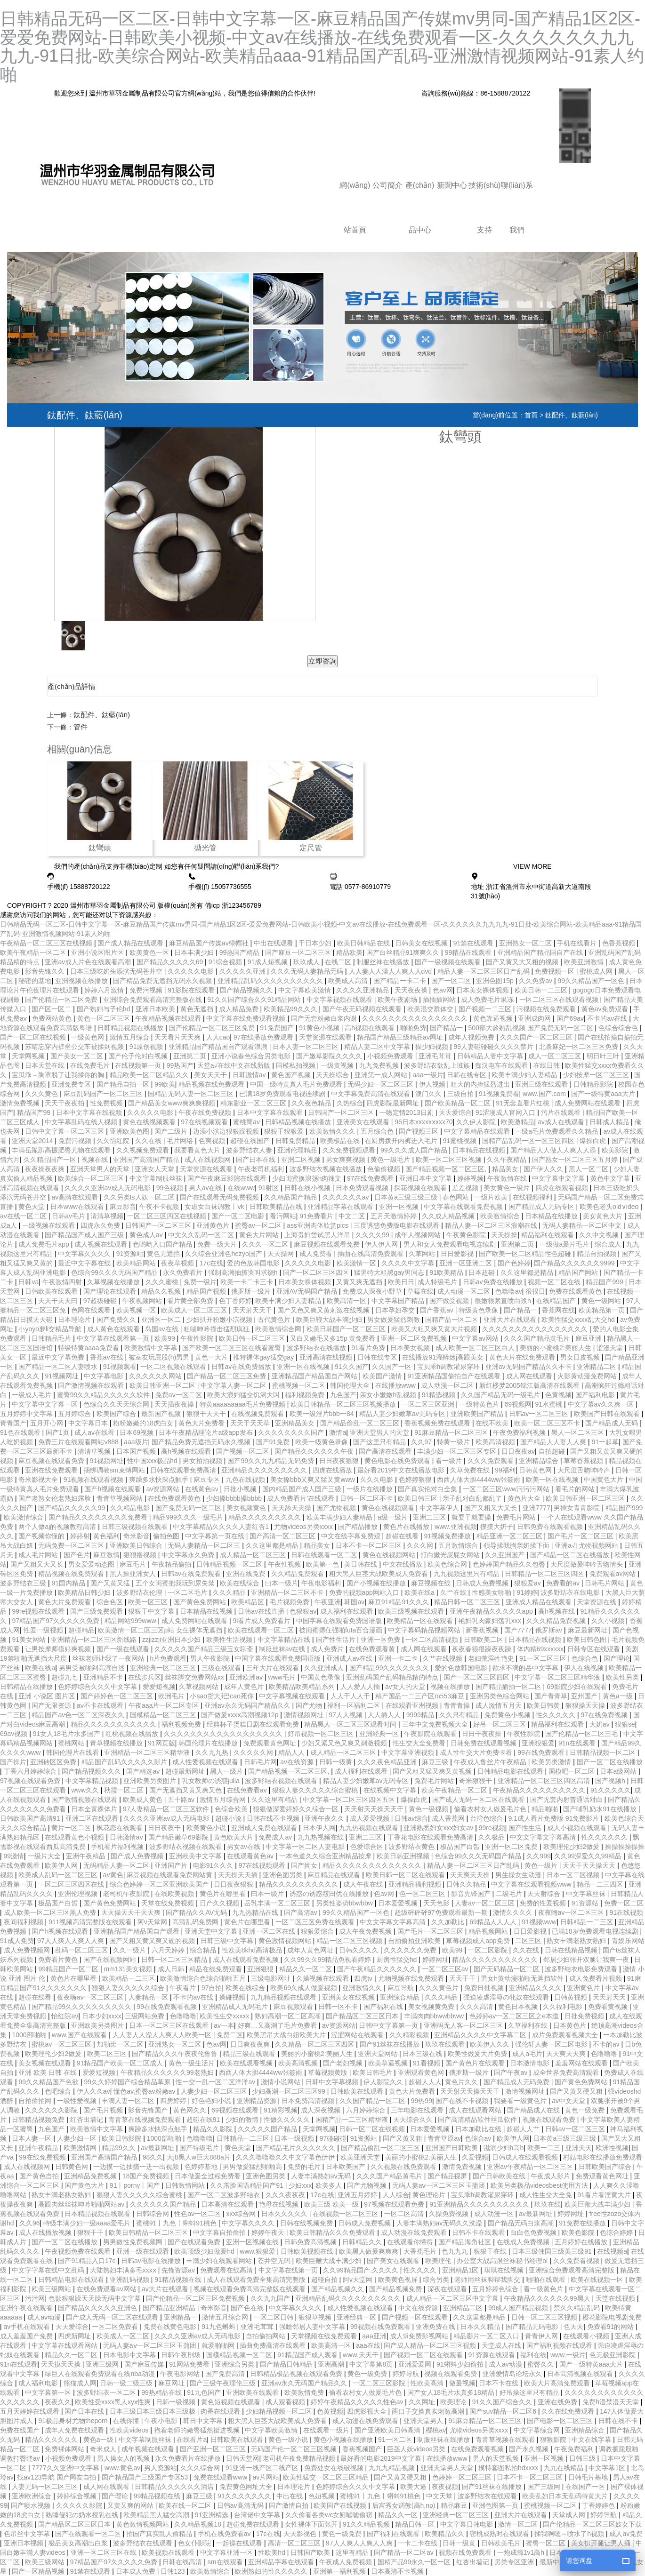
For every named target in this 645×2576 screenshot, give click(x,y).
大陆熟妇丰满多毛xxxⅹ (124, 2270)
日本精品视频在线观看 (98, 2213)
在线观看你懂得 (411, 2242)
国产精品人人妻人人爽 (554, 1442)
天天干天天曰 (59, 1300)
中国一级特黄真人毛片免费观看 (297, 1084)
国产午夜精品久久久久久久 (377, 1969)
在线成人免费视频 (524, 2242)
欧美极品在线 (341, 1140)
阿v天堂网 (153, 1922)
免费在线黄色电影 (171, 2326)
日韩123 (173, 2571)
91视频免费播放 (448, 1536)
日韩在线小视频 (308, 1188)
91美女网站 (29, 1639)
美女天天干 (211, 1075)
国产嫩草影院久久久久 (330, 1056)
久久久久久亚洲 (243, 971)
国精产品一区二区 (452, 1319)
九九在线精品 (564, 2468)
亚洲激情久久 (363, 1988)
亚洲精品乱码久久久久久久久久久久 (271, 980)
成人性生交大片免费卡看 (477, 1752)
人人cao (218, 1037)
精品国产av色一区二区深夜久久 (79, 1715)
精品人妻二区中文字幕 (378, 1046)
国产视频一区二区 (243, 1451)
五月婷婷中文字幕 (27, 1413)
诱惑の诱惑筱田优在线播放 (330, 1893)
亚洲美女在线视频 (349, 1997)
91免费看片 (317, 1216)
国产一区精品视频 (39, 2571)
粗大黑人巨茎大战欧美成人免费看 (379, 1573)
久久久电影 (377, 1479)
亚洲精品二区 (597, 1366)
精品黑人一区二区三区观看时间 (351, 1724)
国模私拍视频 (296, 1065)
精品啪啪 (546, 1809)
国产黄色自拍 (40, 2176)
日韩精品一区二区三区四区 (545, 1573)
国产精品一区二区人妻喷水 (58, 1366)
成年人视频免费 (472, 1037)
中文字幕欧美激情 (305, 990)
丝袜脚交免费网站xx (195, 1677)
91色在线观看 (21, 1432)
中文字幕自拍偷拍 (220, 2232)
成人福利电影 (39, 2383)
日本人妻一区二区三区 (306, 1046)
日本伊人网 (319, 1828)
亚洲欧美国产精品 (478, 1413)
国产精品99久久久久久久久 (390, 1668)
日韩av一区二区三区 (540, 1413)
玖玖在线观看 (446, 2044)
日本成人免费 (136, 2571)
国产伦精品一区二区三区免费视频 (196, 2298)
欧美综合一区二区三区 (92, 1178)
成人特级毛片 (438, 1282)
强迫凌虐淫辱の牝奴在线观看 (507, 1997)
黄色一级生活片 (193, 2063)
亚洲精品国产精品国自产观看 (137, 1931)
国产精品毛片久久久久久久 (296, 2148)
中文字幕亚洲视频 (408, 1752)
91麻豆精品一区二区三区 (451, 1432)
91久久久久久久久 (245, 2496)
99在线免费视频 (43, 2157)
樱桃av (436, 2430)
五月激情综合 (459, 1545)
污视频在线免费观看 (547, 1009)
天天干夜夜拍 (65, 1103)
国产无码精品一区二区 (507, 1969)
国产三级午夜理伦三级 (224, 2383)
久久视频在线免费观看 (404, 2166)
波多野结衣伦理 (140, 1592)
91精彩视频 (281, 2110)
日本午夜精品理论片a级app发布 (206, 1432)
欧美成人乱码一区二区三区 (58, 1875)
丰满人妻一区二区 (129, 2100)
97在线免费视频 (605, 1715)
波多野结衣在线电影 (571, 1592)
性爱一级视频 (44, 1630)
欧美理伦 (439, 2260)
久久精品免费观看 (298, 1573)
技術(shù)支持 (484, 207)
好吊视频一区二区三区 (321, 1733)
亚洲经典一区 (380, 1733)
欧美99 (165, 1338)
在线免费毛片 (91, 1065)
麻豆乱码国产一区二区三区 (104, 1093)
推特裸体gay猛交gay (264, 1357)
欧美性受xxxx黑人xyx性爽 (114, 2402)
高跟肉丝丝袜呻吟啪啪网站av (82, 2204)
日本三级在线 (423, 2053)
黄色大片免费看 (202, 1423)
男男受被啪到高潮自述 (93, 1668)
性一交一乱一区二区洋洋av (216, 2082)
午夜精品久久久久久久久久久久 (540, 1790)
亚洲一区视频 (399, 1206)
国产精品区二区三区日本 (363, 2016)
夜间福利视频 (24, 1922)
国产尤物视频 (337, 1508)
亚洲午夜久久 (325, 1818)
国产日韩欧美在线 (500, 2176)
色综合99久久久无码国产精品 (115, 1272)
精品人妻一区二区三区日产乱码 (484, 971)
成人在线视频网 (209, 1159)
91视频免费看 (499, 1093)
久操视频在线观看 (323, 1978)
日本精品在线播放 (552, 1216)
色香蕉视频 (619, 943)
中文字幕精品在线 (285, 1639)
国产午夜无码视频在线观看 (362, 1009)
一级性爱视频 (77, 2100)
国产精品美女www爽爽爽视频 (172, 1103)
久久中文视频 (600, 1235)
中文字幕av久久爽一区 (602, 1404)
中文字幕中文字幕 (559, 1178)
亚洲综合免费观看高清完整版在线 (153, 999)
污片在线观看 (561, 1112)
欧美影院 (616, 1150)
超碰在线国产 (251, 1140)
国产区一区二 (52, 1009)
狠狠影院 (554, 2439)
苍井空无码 (275, 2260)
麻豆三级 (436, 1762)
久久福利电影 (563, 2006)
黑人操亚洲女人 (134, 1573)
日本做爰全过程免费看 (208, 2176)
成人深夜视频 (321, 2110)
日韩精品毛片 (52, 1338)
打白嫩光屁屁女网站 (451, 1555)
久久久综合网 (201, 2468)
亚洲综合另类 (235, 2364)
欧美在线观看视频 (247, 2063)
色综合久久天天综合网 (117, 1404)
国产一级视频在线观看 (449, 962)
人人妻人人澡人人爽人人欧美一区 (163, 2035)
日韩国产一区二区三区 (342, 1112)
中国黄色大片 (604, 1479)
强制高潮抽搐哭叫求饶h (244, 1272)
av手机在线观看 (28, 2326)
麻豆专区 (208, 1479)
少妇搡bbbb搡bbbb (235, 1498)
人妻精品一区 (149, 1997)
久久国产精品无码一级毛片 (501, 1395)
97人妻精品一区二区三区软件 (167, 1809)
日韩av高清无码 (241, 2505)
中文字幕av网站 (476, 1338)
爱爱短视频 (159, 1686)
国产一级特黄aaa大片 (604, 1093)
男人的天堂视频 (497, 2458)
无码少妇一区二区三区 (381, 1084)
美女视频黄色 (247, 1508)
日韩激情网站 (186, 2185)
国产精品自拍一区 (124, 1084)
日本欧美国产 (346, 2166)
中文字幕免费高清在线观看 (371, 1093)
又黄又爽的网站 (131, 2505)
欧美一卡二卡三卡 (247, 1282)
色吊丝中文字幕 (28, 2533)
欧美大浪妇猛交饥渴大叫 (244, 1395)
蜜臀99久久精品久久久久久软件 (104, 1395)
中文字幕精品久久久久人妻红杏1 (222, 1526)
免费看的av (563, 1583)
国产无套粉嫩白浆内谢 (325, 1018)
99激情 (14, 1856)
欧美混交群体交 (431, 1009)
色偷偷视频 (384, 1169)
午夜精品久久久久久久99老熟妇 (168, 2072)
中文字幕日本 (89, 1423)
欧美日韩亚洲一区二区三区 (586, 1498)
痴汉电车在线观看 (502, 1065)
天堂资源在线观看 (326, 1037)
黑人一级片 (227, 1771)
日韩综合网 (153, 2213)
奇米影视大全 (39, 1479)
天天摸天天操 (61, 2364)
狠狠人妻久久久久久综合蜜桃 (316, 1790)
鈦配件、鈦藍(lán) (571, 415)
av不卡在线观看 (101, 1705)
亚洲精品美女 (295, 1423)
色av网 (443, 990)
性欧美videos (130, 2430)
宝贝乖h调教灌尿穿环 (449, 1366)
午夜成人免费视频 (346, 2562)
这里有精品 (353, 2552)
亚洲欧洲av (247, 1677)
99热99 (421, 2100)
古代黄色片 (275, 1319)
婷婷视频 (470, 1178)
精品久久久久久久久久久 (265, 1517)
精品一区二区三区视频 (350, 1940)
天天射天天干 (253, 1310)
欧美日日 (401, 1282)
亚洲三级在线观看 (542, 1084)
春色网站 (457, 1197)
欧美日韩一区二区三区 (253, 1338)
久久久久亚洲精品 (363, 990)
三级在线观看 (222, 1668)
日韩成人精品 (610, 1122)
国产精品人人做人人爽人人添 (554, 1150)
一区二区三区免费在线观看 (315, 1922)
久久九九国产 (271, 2298)
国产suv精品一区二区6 (503, 2411)
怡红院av (64, 2016)
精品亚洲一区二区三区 (510, 1536)
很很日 (535, 1291)
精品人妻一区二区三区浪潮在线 (492, 1225)
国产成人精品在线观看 (131, 943)
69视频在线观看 (235, 2110)
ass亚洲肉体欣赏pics (318, 1225)
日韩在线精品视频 (572, 1950)
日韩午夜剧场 (181, 2355)
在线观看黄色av (251, 1856)
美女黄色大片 (603, 1216)
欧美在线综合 (240, 1583)
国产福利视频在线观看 (560, 2345)
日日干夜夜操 (482, 1733)
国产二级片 (171, 1131)
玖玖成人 (307, 962)
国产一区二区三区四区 (317, 1272)
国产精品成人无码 (612, 1423)
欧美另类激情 (552, 1762)
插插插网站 (440, 999)
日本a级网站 (619, 1771)
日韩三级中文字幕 (228, 1940)
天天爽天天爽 (567, 2053)
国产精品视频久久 (247, 990)
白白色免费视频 (534, 2232)
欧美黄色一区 (150, 952)
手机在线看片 (577, 943)
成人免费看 (316, 1253)
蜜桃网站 (72, 1743)
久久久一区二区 (266, 1244)
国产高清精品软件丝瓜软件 (478, 2119)
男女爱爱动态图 (92, 1564)
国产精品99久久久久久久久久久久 (82, 2006)
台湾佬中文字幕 (258, 2515)
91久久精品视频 (367, 2524)
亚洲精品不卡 (104, 1677)
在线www (241, 1188)
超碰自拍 (325, 2279)
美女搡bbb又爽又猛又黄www (313, 1479)
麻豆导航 (401, 1988)
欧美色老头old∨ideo (610, 1206)
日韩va (28, 1282)
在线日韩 (547, 1065)
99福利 (505, 1470)
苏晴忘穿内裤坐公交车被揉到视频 (75, 1046)
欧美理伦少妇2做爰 (572, 1846)
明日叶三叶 (604, 1056)
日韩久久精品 (467, 1884)
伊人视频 (433, 1084)
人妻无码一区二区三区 (46, 2486)
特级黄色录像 (479, 1310)
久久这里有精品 (275, 1799)
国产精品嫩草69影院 (179, 1837)
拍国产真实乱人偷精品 (160, 2533)
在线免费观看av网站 (107, 2289)
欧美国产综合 (117, 1413)
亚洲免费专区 (72, 1084)
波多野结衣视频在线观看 (282, 1780)
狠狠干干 (91, 2232)
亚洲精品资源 (257, 2100)
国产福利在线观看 (394, 2533)
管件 (80, 727)
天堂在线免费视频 (168, 1903)
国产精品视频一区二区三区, (446, 1169)
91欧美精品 (447, 1272)
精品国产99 (34, 1112)
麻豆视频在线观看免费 (328, 1244)
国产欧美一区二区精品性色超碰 (526, 1253)
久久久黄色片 (439, 1988)
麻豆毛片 (134, 1564)
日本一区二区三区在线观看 (169, 2025)
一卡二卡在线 (418, 2543)
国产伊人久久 (544, 1169)
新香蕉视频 (483, 1630)
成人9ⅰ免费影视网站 (420, 2336)
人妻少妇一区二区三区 (215, 2091)
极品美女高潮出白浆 (79, 2543)
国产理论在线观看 (110, 1291)
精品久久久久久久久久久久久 (114, 1724)
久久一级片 (130, 1950)
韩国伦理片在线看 (73, 1752)
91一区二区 (395, 2439)
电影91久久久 (214, 1865)
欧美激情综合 (501, 1216)
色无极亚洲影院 (613, 2355)
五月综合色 (378, 1131)
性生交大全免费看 (420, 1743)
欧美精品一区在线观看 (421, 1620)
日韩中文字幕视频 (333, 2082)
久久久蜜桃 (162, 1282)
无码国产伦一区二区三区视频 (295, 2449)
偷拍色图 (167, 1536)
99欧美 (164, 1084)
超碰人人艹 (524, 2129)
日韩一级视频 (176, 2402)
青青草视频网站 (121, 1498)
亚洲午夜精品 (86, 1856)
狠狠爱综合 (318, 1931)
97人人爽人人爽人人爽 (71, 1940)
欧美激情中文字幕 (151, 1348)
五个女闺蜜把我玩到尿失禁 (176, 1583)
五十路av (182, 1799)
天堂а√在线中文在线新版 (234, 1065)
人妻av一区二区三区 (485, 1903)
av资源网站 (164, 1489)
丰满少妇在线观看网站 (220, 2260)
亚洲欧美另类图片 (150, 1780)
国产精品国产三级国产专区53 (146, 2477)
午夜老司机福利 (262, 1169)
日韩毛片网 (260, 1762)
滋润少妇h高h (504, 2148)
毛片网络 (181, 1140)
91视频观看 (120, 1366)
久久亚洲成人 (325, 1668)
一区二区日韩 (274, 2317)
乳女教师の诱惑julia (212, 1780)
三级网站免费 (145, 2016)
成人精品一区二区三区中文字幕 (453, 2298)
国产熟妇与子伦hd (104, 1009)
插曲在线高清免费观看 (371, 1253)
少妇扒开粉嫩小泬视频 (220, 1319)
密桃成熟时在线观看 (500, 2533)
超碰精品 (81, 1630)
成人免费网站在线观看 (588, 1103)
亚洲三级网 (103, 2364)
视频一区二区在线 (555, 1282)
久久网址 (423, 2402)
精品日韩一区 (415, 2524)
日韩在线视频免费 (307, 2223)
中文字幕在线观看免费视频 (464, 1206)
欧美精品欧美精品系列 (303, 1686)
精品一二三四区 (601, 1884)
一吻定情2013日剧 (407, 1112)
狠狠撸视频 (140, 1555)
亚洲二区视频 (301, 1159)
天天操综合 (333, 1075)
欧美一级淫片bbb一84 (323, 1413)
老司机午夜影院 (127, 1893)
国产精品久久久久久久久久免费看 (98, 1517)
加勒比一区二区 (121, 2044)
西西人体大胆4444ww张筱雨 (479, 1479)
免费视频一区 (555, 971)
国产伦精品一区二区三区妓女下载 (592, 2524)
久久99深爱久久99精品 (588, 1856)
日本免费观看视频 (363, 1188)
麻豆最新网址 (588, 1630)
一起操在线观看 (240, 2543)
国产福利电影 (596, 1395)
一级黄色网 (88, 1037)
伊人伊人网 (382, 1244)
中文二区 (353, 1216)
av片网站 (266, 2477)
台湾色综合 (487, 1818)
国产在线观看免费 (195, 2242)
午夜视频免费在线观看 (79, 2251)
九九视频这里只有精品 (467, 1573)
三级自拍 (461, 1093)
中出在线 (290, 2496)
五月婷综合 (75, 1413)
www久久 (85, 1790)
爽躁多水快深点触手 (159, 1479)
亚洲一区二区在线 (269, 1931)
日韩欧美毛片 (502, 2543)
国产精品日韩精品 (287, 2364)
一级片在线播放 (371, 1489)
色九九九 (456, 2251)
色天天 (573, 2326)
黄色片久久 (462, 2082)
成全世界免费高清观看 (567, 2072)
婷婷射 (80, 1536)
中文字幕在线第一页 (289, 2270)
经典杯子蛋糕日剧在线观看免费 (254, 1724)
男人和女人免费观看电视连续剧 (450, 1244)
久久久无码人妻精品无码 (308, 971)
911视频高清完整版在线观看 (91, 1922)
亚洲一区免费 (381, 1639)
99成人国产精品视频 (519, 2308)
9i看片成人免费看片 (263, 1620)
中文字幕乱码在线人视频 (82, 1122)
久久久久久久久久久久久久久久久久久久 (224, 1733)
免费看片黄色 (59, 1959)
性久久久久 (420, 2270)
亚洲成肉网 (535, 1018)
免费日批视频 (485, 1988)
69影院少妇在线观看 (577, 1686)
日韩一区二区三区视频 (545, 2317)
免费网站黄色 (52, 1018)
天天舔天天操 (292, 1508)
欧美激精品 (517, 1122)
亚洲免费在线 (436, 2326)
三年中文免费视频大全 (436, 1724)
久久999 (538, 1856)
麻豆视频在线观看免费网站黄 (170, 1875)
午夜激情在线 (508, 1178)
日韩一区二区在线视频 (373, 2129)
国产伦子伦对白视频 (138, 1056)
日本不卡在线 (499, 2383)
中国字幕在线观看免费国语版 (340, 1620)
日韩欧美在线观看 (52, 1291)
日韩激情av (250, 1075)
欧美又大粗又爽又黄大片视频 (435, 1329)
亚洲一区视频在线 (253, 2242)
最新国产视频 (162, 1413)
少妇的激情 (243, 2119)
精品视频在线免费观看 (212, 1084)
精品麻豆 (455, 2505)
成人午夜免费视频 (366, 1931)
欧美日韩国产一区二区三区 (346, 1329)
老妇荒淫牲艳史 (492, 1658)
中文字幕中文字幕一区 (46, 1404)
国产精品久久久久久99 (72, 1508)
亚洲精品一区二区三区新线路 (94, 1639)
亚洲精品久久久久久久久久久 (265, 1470)
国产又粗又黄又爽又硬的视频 (153, 1940)
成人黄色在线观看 (114, 1329)
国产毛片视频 (104, 2110)
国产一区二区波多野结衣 (224, 2195)
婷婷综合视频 (77, 2496)
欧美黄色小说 (207, 1828)
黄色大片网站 (260, 1235)
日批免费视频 (585, 2016)
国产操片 (13, 1762)
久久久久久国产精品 (268, 2129)
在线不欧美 (493, 1423)
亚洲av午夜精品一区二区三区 (531, 2166)
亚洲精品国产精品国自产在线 (541, 952)
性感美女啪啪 (492, 1592)
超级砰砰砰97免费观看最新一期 (442, 1912)
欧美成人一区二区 (124, 2336)
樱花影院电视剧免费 (612, 2317)
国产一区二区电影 (238, 1216)
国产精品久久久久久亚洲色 (98, 2308)
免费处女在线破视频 (334, 2468)
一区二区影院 (488, 1950)
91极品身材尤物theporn (73, 2420)
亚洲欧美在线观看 (253, 2392)
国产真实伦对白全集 (428, 1489)
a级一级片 (394, 1517)
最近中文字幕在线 (85, 1263)
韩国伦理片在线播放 (209, 1743)
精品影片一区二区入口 (487, 2336)
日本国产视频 (137, 1451)
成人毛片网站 (39, 1555)
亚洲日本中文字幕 (426, 1178)
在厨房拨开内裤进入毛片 (402, 1140)
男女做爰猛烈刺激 (394, 1319)
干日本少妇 (315, 943)
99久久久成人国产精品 (414, 1150)
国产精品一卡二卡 (400, 980)
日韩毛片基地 (589, 2477)
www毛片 (282, 1677)
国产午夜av (511, 2072)
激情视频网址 (304, 1715)
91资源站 (130, 1253)
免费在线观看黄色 (576, 1291)
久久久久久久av (346, 1197)
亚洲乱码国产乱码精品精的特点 (393, 1677)
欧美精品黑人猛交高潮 (157, 2515)
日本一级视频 (295, 2138)
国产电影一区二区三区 (561, 2420)
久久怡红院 (114, 1140)
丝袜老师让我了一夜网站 (109, 1658)
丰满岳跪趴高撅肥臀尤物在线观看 (62, 1150)
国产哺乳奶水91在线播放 (600, 1809)
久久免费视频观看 (349, 1150)
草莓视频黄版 (328, 2072)
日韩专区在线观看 (594, 1649)
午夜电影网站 (181, 2373)
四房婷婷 (174, 2100)
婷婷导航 (407, 2373)
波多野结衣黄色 (412, 1846)
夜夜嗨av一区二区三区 (572, 1912)
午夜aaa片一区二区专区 (165, 1705)
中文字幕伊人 (440, 1508)
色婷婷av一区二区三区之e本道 (515, 2016)
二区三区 (529, 1940)
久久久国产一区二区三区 (537, 1037)
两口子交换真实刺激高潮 (429, 2411)
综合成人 (609, 1244)
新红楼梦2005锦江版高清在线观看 (530, 1385)
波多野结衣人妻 (250, 1150)
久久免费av (536, 980)
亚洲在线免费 (246, 1573)
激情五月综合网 (224, 1799)
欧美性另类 (623, 1677)
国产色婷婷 (514, 1263)
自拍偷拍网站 (266, 2336)
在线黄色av (202, 1489)
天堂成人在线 (502, 2345)
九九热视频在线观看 (369, 1828)
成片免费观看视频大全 (566, 2035)
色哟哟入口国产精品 (163, 1244)
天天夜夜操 (412, 990)
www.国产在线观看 (80, 2035)
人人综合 (396, 2195)
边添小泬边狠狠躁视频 (227, 1131)
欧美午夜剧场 (398, 999)
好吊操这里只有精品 (530, 2392)
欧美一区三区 (148, 1602)
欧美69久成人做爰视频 (304, 1988)
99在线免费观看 (541, 1752)
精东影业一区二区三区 (254, 1103)
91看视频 (427, 2063)
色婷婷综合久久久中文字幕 (98, 1686)
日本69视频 (137, 1432)
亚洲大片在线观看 (511, 1319)
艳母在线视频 (279, 2204)
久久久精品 (230, 1592)
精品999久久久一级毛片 (189, 1517)
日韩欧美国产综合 (606, 2166)
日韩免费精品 (296, 1140)
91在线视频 (627, 1912)
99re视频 (492, 1828)
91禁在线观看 (474, 943)
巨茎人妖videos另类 (417, 2449)
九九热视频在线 (322, 1837)
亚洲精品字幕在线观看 (341, 1206)
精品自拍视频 (597, 1253)
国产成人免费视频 (138, 1856)
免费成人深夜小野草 (373, 1291)
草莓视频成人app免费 (478, 1940)
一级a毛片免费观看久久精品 (557, 1131)
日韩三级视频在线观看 (135, 1526)
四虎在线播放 (333, 1470)
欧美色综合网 (448, 1564)
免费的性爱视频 (544, 1903)
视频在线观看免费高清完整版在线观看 (250, 2289)
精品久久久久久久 (52, 2439)
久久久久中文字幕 (408, 1263)
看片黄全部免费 (191, 1300)
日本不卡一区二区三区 (369, 1545)
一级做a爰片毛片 (565, 1244)
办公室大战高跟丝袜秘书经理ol (503, 2260)
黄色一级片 (541, 1865)
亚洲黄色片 (213, 1225)
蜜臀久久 (541, 2364)
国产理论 (617, 1658)
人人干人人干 (351, 1696)
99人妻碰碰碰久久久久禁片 (494, 1046)
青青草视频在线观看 (506, 2439)
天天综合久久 (414, 2119)
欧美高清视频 (496, 1442)
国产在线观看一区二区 (89, 2533)
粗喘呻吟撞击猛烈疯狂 (217, 1329)
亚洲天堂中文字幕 (212, 1931)
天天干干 (463, 1978)
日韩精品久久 (363, 2242)
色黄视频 (558, 1395)
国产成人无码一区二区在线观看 (479, 1799)
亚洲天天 (578, 2148)
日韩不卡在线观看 (479, 2232)
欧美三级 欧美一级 (332, 2204)
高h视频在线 (557, 1611)
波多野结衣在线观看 (488, 2496)
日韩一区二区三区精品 (175, 1959)
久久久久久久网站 (156, 1376)
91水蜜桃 (549, 1404)
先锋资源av (179, 2270)
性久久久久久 (556, 1715)
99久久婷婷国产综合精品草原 (128, 2082)
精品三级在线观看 (250, 2053)
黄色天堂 (32, 1206)
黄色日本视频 (519, 2006)
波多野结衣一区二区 (107, 2392)
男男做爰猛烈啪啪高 (253, 2166)
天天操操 (504, 1235)
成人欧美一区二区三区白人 (475, 1348)
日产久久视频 (220, 1903)
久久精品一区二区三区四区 (315, 2044)
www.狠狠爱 (258, 2251)
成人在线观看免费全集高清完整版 (257, 2279)
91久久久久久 (610, 1790)
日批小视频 (241, 1489)
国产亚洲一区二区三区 (214, 2449)
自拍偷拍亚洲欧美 (415, 1940)
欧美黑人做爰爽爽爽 (369, 2251)
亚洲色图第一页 (496, 2505)
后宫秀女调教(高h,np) (404, 2505)
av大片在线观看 (166, 2289)
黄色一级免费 (585, 2110)
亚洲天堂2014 (33, 1140)
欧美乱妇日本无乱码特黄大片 (566, 2496)
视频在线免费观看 (466, 2552)
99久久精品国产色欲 (49, 2082)
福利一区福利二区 (354, 1705)
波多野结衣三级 (24, 1583)
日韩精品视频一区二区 (230, 1564)
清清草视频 (106, 1216)
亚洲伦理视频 (78, 1893)
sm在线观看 (226, 2562)
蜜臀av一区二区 (259, 1225)
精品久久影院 (213, 2129)
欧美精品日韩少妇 (85, 1592)
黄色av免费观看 (605, 1009)
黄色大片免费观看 (65, 1602)
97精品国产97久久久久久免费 (56, 1620)
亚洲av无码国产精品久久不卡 (529, 1366)
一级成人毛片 (32, 1395)
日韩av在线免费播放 (242, 1366)
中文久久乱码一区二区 (202, 1235)
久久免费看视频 (577, 2260)
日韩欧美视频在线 (308, 2251)
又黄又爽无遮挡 (360, 1282)
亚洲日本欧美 (156, 1009)
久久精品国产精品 (291, 1197)
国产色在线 (248, 2308)
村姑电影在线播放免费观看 (602, 2157)
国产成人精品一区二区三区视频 (431, 2345)
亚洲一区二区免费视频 (415, 1338)
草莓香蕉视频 (584, 1460)
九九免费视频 (380, 1065)
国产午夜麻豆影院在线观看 (227, 1178)
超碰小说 (229, 1818)
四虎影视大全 (367, 2411)
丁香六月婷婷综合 (31, 1771)
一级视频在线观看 (49, 1225)
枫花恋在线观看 (121, 1828)
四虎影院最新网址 (393, 1103)
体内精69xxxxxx (540, 1649)
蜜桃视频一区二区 (299, 1385)
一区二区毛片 (188, 1592)
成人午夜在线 (364, 1884)
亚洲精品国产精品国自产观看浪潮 (219, 1046)
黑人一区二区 (589, 1169)
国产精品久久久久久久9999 (575, 1263)
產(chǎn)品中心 (419, 207)
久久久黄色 (42, 1093)
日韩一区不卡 (339, 2006)
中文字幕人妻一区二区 (234, 1385)
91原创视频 (147, 1046)
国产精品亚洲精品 (170, 2308)
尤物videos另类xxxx (304, 1526)
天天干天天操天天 (590, 1865)
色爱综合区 (367, 1846)
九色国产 (343, 1395)
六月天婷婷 (169, 1950)
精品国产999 (605, 1282)
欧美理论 (454, 2402)
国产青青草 (550, 1696)
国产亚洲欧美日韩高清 (388, 2430)
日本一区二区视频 (574, 1875)
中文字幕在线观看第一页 (114, 1338)
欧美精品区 (248, 1602)
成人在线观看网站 (476, 2110)
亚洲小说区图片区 (98, 952)
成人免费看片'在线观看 (301, 1498)
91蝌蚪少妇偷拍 (460, 2364)
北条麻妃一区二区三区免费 (579, 1046)
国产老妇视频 (343, 2063)
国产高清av (301, 1912)
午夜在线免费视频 (205, 1112)
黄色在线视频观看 (150, 1122)
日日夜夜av (518, 1451)
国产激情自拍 (289, 2505)
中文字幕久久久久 (85, 1253)
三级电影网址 (271, 1978)
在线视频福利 (533, 1197)
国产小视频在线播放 (377, 1583)
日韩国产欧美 (311, 2552)
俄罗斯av (549, 1630)
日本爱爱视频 (398, 1903)
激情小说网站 (281, 2082)
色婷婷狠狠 (416, 1479)
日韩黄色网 (536, 1470)
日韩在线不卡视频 (274, 1818)
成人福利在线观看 (347, 1611)
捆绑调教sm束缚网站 (115, 1470)
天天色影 (437, 1903)
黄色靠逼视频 (494, 1018)
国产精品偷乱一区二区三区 (360, 1423)
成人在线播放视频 (46, 2232)
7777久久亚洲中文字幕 (66, 2468)
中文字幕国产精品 (398, 1300)
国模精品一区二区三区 (164, 1715)
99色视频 (170, 1188)
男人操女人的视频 (124, 2458)
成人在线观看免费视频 (247, 1959)
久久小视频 (608, 1620)
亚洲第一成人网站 (382, 1075)
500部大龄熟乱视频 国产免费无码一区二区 (531, 1028)
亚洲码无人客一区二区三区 (464, 2025)
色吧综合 (59, 2091)
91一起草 (605, 1442)
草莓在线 (420, 1291)
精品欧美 (349, 952)
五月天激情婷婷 (395, 1216)
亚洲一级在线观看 (143, 2251)
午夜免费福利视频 (520, 1432)
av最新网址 (158, 2148)
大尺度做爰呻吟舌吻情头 (587, 1564)
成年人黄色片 (245, 1686)
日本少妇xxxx (101, 2016)
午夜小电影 (162, 2420)
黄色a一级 (619, 1696)
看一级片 (449, 1460)
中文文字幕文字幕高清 (544, 1837)
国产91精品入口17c (87, 2260)
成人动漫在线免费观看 (415, 2232)
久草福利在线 (528, 2025)
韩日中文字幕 (204, 2420)
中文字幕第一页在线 (215, 1536)
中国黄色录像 (321, 1677)
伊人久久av (93, 2091)
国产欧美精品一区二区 (458, 1103)
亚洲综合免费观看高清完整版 (572, 2270)
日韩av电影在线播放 (152, 2260)
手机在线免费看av (225, 2533)
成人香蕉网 (449, 1818)
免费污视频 (146, 990)
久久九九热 (212, 1752)
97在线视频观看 (205, 1122)
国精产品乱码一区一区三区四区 (529, 1140)
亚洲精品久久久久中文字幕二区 (481, 2035)
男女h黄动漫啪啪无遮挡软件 (523, 1978)
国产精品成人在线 (534, 2110)
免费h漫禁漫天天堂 (611, 2402)
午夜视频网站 (143, 1300)
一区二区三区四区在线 (72, 1884)
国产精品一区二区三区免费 (227, 1376)
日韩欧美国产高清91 (31, 1818)
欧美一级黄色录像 (322, 1442)
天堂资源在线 (597, 1602)
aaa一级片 (427, 1075)
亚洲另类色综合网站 (500, 1696)
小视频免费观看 (391, 1056)
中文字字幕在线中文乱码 (49, 2270)
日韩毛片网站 (605, 1583)
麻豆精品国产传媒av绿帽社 (209, 943)
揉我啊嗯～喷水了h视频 (570, 2533)
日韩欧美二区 (484, 1639)
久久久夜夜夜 (286, 2195)
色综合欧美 (232, 1809)
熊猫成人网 (80, 2383)
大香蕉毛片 (420, 2251)
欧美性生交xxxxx (225, 2016)
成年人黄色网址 (311, 1950)
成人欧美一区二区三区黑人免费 (51, 1912)
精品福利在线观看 (548, 1235)
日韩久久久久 (359, 1950)
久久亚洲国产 (505, 1555)
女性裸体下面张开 (312, 2524)
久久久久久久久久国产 (292, 1432)
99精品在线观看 (469, 952)
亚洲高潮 (332, 2364)
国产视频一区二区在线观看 (424, 2355)
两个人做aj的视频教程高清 (58, 1526)
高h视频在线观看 (370, 1028)
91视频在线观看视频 (94, 1479)
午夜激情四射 (63, 1282)
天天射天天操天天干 (374, 1809)
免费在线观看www (221, 2477)
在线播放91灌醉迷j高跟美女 (443, 1357)
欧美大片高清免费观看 (558, 2383)
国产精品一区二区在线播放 (570, 1555)
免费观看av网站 (613, 1573)
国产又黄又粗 (403, 2138)
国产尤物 (310, 1705)
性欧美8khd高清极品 (253, 1950)
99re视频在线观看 (39, 1611)
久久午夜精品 (507, 1159)
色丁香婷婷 (235, 1300)
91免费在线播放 (583, 2223)
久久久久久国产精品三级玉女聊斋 (204, 1649)
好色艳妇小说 (212, 2100)
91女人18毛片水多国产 (67, 1733)
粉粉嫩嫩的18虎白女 (144, 1423)
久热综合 (350, 1103)
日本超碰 (482, 1272)
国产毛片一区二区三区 (581, 1536)
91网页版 (161, 1743)
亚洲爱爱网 (415, 2364)
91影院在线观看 (192, 990)
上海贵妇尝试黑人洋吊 (318, 1235)
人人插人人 (385, 1715)
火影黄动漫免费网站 (588, 1376)
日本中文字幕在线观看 (271, 1112)
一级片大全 (45, 1856)
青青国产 (13, 1423)
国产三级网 (544, 2486)
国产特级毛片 (200, 2148)
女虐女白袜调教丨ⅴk (215, 1206)
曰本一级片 (281, 1583)
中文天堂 (440, 2496)
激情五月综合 (130, 1037)
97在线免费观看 (371, 1178)
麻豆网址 (172, 2383)
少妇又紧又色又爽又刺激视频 (345, 1743)
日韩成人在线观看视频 (526, 2157)
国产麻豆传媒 (145, 2364)
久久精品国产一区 (51, 1159)
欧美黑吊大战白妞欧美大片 (287, 2035)
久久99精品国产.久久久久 (361, 2270)
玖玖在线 (547, 2204)
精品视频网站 (489, 1931)
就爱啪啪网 (219, 2345)
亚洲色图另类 (283, 1875)
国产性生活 (525, 1828)
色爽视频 (213, 1140)
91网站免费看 (190, 2364)
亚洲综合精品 (400, 1997)
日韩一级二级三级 (127, 2383)
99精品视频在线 (158, 2496)
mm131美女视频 (129, 1969)
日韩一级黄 (336, 1762)
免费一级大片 (218, 1244)
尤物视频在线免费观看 (412, 1978)
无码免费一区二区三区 (72, 1545)
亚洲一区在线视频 (304, 1366)
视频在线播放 (451, 1686)
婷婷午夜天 (268, 2232)
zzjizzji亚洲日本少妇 (172, 1639)
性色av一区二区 (198, 2213)
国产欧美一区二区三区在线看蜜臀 (232, 1348)
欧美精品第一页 (603, 1310)
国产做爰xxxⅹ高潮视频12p (240, 1715)
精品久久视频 (162, 1291)
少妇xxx (300, 2185)
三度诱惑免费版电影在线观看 (397, 1225)
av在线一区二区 (24, 1216)
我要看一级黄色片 (521, 2100)
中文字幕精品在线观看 (478, 1131)
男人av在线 (206, 1188)
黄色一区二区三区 (104, 1018)
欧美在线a (420, 1592)
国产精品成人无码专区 (542, 1206)
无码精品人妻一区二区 (117, 1865)
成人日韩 (172, 1969)
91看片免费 (369, 1348)
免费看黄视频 (608, 2006)
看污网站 (283, 1216)
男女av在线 (244, 1846)
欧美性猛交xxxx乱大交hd (578, 1319)
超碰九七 (65, 1677)
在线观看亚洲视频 (413, 1705)
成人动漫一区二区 (464, 1291)
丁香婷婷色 (599, 2505)
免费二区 (230, 2035)
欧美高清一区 (347, 1300)
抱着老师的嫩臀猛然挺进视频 (198, 2430)
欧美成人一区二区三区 (195, 1310)
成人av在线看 (95, 1432)
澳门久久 (429, 1093)
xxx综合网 (242, 2213)
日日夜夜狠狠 (340, 1460)
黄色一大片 (212, 1357)
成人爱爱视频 (370, 1818)
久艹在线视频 (443, 1658)
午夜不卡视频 (160, 1206)
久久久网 (421, 1545)
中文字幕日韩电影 (467, 2524)
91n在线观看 (577, 1743)
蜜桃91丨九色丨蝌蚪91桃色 (177, 2223)
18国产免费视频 (146, 2176)
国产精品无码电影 (533, 2326)
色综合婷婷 (617, 2232)
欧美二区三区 (108, 2053)
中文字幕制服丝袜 (156, 1178)
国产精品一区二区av (404, 2552)
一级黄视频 (338, 1065)
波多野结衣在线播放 (317, 1348)
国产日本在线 (256, 1159)
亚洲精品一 (181, 2317)
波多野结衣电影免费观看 (582, 1969)
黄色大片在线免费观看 (523, 1357)
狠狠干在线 (491, 2251)
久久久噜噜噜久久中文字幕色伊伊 (286, 2157)
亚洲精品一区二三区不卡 (288, 1592)
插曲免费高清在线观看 (273, 2345)
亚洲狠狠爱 (538, 1743)
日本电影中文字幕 (130, 2355)
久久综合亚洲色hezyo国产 (224, 1253)
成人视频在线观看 (101, 1244)
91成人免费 (17, 1940)
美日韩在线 (361, 1564)
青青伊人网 (542, 2336)
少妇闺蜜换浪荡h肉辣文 (308, 1178)
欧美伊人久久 (490, 2044)
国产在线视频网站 (110, 1959)
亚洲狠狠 (261, 1969)
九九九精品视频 (393, 2468)
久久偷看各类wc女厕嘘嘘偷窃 (329, 2515)
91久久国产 (352, 1366)
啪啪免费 (413, 1028)
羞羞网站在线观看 (582, 2063)
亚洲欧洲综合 (32, 2496)
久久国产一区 (392, 1366)
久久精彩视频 (410, 2035)
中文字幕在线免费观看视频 (246, 1018)
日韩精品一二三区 (587, 1922)
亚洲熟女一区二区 (526, 943)
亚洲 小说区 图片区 (47, 1696)
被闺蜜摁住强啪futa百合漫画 (341, 1630)
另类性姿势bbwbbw (345, 1903)
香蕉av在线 (107, 1357)
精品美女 (506, 1169)
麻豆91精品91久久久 (399, 1602)
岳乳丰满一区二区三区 (278, 1903)
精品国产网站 (579, 1272)
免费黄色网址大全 (246, 2486)
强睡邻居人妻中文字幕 (313, 2326)
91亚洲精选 (212, 2515)
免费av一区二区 (179, 1395)
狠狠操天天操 (586, 1705)
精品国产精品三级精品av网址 (401, 1037)
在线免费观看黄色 (175, 1498)
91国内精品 (69, 1583)
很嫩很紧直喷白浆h (504, 1300)
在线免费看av (248, 1790)
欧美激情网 (81, 2148)
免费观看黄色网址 (270, 1743)
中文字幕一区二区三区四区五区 (350, 1799)
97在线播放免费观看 (264, 1037)
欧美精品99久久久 (291, 1009)
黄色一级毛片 (391, 1159)
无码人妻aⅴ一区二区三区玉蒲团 (439, 2185)
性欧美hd (272, 2552)
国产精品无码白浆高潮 (522, 2223)
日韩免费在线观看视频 (551, 1526)
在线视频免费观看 (258, 1413)
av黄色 (113, 1875)
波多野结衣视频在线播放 (327, 1169)
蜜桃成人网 (597, 971)
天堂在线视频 (616, 2298)
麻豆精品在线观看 (334, 1875)
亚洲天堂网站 (378, 2053)
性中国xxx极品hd (153, 1460)
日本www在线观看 (78, 1206)
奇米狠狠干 (476, 1780)
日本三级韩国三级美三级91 (552, 2251)
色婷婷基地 (202, 2166)
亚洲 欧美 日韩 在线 (48, 2072)
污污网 (35, 2298)
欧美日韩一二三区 (542, 990)
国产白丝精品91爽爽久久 (403, 952)
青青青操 (457, 1705)
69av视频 (14, 1733)
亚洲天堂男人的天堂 (100, 1169)
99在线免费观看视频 (167, 2006)
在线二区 (339, 962)
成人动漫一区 (495, 2213)
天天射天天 (610, 1997)
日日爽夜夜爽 (251, 2044)
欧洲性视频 (612, 2148)
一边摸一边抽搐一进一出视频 (137, 2166)
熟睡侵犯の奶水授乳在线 (83, 2515)
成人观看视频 (286, 2402)
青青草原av (444, 2138)
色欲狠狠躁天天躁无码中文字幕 (95, 2298)
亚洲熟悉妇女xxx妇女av (439, 1828)
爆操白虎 (594, 1140)
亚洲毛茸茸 (436, 1056)
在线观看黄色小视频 (75, 1837)
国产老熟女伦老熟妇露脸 (55, 1498)
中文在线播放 (403, 1564)
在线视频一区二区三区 (346, 2213)
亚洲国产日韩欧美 (452, 2148)
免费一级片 (200, 1282)
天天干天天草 (251, 1423)
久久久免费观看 (492, 1460)
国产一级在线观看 (124, 1649)
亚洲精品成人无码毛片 (236, 2006)
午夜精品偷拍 (172, 1564)
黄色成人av (147, 1235)
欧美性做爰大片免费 (478, 2053)
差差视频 (466, 1188)
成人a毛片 (527, 2053)
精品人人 (292, 1752)
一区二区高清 (405, 2213)
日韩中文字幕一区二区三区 (65, 1131)
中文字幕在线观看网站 (65, 2345)
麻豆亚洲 (589, 1338)
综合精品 (204, 1950)
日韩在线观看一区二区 (325, 1555)
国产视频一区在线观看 (416, 2317)
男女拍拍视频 (203, 1460)
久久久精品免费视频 (557, 1620)
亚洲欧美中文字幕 (196, 1856)
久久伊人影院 (477, 1122)
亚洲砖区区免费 (54, 1762)
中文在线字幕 (592, 2439)
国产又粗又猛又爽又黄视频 (433, 1771)
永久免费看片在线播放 (189, 2458)
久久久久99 (373, 1235)
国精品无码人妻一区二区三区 (191, 1093)
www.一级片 (568, 2355)
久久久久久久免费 (411, 1950)
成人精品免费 (239, 1009)
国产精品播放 (358, 1526)
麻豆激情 (106, 1555)
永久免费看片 (183, 1272)
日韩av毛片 (69, 1216)
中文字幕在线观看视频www (532, 1884)
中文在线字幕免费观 (351, 1536)
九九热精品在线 (256, 1912)
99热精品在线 (162, 2392)
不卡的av (607, 2044)
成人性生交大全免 (546, 2195)
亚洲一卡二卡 (398, 1658)
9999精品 (421, 1715)
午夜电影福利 (322, 1583)
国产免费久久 (117, 1319)
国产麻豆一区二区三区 (299, 952)
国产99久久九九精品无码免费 (271, 1460)
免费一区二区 (624, 1903)
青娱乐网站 (628, 1940)
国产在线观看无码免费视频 (220, 1197)
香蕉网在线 (558, 1310)
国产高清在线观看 (386, 1451)
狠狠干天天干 (207, 1413)
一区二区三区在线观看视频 (559, 999)
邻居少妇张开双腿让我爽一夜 (587, 1959)
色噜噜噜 (183, 2016)
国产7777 (518, 1630)
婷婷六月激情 (105, 990)
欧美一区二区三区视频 (450, 1159)
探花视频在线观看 (421, 1188)
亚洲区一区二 (162, 1319)
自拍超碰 (553, 1451)
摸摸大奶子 (496, 1526)
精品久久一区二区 (306, 1969)
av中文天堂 (569, 2100)
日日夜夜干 (165, 1828)
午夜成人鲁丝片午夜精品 (491, 1762)
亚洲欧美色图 (130, 1131)
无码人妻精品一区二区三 (205, 1545)
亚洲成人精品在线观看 (539, 1602)
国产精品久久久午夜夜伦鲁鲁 (175, 2053)
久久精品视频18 (198, 2524)
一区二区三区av (446, 1969)
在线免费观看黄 (373, 1649)
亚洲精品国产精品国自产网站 (315, 1376)
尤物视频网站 (599, 1545)
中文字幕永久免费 (188, 1555)
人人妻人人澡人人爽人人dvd (391, 971)
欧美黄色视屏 (398, 2279)
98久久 (153, 2157)
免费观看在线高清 (227, 2270)
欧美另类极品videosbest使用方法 (540, 2185)
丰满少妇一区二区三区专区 (457, 1451)
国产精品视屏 (448, 2176)
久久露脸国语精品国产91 (247, 2185)
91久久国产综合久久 (503, 2402)
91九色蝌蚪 (219, 2326)
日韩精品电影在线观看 (511, 1771)
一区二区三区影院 (380, 2383)
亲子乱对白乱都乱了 (473, 1498)
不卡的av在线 (608, 1018)
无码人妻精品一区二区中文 (582, 1225)
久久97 (422, 1442)
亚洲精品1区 (461, 2270)
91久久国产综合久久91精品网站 (255, 999)
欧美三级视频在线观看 (412, 1611)
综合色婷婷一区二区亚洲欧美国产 (160, 1884)
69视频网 (518, 1404)
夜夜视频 (445, 2486)
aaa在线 (368, 2345)
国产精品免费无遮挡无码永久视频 (163, 980)
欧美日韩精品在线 (364, 943)
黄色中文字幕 (611, 1178)
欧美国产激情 (383, 1376)
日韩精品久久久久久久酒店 (175, 2486)
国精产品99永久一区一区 (415, 2562)
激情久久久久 (513, 1912)
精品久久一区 (398, 2515)
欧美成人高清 (349, 980)
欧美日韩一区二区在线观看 (406, 1875)
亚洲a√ (565, 1545)
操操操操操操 (625, 1846)
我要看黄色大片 (198, 1150)
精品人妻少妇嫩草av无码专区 (403, 1413)
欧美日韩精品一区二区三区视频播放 (344, 1404)
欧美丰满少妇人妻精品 (525, 1075)
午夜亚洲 (327, 1602)
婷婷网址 (435, 1959)
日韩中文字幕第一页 (389, 2025)
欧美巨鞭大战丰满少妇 (330, 1319)
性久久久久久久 (605, 1837)
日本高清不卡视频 (398, 2571)
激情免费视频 (20, 1103)
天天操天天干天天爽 (131, 1912)
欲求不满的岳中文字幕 (526, 1668)
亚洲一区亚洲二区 (466, 1263)
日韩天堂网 (242, 2458)
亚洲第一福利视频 (340, 2571)
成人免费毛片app (44, 1244)
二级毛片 (510, 1893)
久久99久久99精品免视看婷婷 (328, 1959)
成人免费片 (328, 1649)
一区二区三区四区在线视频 (167, 1216)
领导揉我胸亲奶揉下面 (517, 1545)
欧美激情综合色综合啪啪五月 (204, 1978)
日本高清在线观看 (228, 2204)
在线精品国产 (557, 1300)
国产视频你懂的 (42, 1536)
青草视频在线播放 (117, 1743)
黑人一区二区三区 (578, 1432)
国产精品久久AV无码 (197, 1912)
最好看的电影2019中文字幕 (381, 2458)
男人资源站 (160, 2468)
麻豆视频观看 (294, 2006)
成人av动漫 (45, 2317)
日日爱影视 (458, 1253)
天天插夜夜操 (175, 1404)
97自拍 (212, 1988)
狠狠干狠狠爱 (285, 1131)
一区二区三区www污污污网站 (507, 1489)
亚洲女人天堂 (155, 1169)
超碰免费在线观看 (253, 2524)
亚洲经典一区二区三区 (164, 1668)
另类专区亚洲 (515, 2562)
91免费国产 (277, 1028)
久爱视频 (475, 2157)
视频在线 (95, 1159)
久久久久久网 (254, 1752)
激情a (337, 1432)
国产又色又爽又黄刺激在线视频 (324, 1310)
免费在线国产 (20, 2430)
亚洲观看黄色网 (422, 2072)
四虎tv (364, 1978)
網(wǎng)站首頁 (354, 207)
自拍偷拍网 (35, 2100)
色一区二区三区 (423, 1893)
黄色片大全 (525, 1498)
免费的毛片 (305, 2166)
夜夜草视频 (178, 1263)
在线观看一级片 (327, 2430)
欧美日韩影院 (122, 2138)
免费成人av (276, 1837)
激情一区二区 (519, 2524)
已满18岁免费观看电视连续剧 (283, 1093)
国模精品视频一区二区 (240, 2355)
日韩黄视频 (571, 1997)
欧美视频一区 (137, 1310)
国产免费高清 (226, 2373)
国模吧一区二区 (572, 1771)
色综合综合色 (619, 1028)
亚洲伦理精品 (298, 1150)
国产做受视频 (450, 1300)
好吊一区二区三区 (500, 1724)
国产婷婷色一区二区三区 (118, 1696)
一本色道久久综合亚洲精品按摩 (326, 1856)
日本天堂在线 (45, 1065)
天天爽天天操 (471, 1875)
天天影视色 (300, 2533)
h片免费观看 (168, 1658)
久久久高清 (477, 2006)
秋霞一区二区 (124, 1790)
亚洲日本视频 (24, 2543)
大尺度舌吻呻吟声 (584, 1470)
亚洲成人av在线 (350, 1658)
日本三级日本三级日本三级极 (153, 2411)
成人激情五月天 (500, 1705)
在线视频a (612, 2251)
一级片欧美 (492, 1197)
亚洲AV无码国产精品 (307, 1291)
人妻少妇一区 (77, 2138)
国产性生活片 (336, 1639)
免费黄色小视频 (508, 1715)
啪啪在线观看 (546, 2279)
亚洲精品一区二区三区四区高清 (545, 1780)
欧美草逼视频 (389, 2063)
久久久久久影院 (80, 2505)
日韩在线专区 (467, 1075)
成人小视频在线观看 (577, 1828)
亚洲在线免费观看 (52, 1470)
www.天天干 (361, 2355)
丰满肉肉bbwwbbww (435, 2016)
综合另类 (437, 2279)
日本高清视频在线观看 (581, 2373)
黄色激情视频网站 (285, 1940)
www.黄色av (122, 2468)
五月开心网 (47, 1423)
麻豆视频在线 (431, 1583)
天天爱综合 (455, 1112)
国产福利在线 (384, 2006)
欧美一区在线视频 (553, 1479)
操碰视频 (233, 1997)
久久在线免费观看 (568, 2411)
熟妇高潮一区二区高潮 (288, 2016)
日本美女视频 (411, 1348)
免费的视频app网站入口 (365, 1592)
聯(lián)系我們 (517, 207)
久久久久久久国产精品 (164, 2204)
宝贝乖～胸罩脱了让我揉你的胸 (59, 1075)
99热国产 (180, 1065)
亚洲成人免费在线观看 (265, 1828)
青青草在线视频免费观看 (145, 2119)
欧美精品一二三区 (129, 1978)
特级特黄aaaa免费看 (89, 1348)
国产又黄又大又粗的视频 (523, 962)
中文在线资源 (419, 2308)
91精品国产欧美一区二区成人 (121, 2063)
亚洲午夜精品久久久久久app (492, 1611)
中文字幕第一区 (49, 2392)
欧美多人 (329, 2185)
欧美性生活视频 (230, 1639)
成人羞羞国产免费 (27, 2336)
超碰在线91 (204, 2119)
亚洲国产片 (171, 1865)
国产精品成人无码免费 (517, 2082)
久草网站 (423, 1253)
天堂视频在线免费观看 (325, 2336)
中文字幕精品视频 (92, 1780)
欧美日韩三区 (418, 1498)
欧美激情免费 (305, 2392)
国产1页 (58, 1432)
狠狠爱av (528, 1583)
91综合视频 (226, 962)
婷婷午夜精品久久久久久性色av (358, 2402)
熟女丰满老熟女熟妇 (577, 1940)
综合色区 (111, 1602)
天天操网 (281, 1253)
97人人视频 (346, 1715)
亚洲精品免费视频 (91, 2176)
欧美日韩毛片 (373, 2072)
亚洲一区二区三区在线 (104, 2552)
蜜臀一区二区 (546, 2543)
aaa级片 (136, 1442)
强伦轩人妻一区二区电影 (552, 2044)
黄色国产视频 (292, 1075)
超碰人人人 (425, 2082)
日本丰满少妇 (195, 952)
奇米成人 (104, 2449)
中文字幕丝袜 (586, 1893)
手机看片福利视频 (118, 1846)
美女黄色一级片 (508, 1188)
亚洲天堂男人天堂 (447, 2468)
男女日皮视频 (581, 1357)
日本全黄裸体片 (95, 1809)
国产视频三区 (419, 1131)
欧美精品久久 (445, 2533)
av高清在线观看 (75, 1197)
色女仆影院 (195, 2543)
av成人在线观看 (562, 1122)
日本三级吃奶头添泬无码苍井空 (117, 971)
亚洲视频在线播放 (82, 980)
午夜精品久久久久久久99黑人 (548, 2298)
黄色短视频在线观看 (231, 2402)
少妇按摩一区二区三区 (597, 1075)
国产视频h (611, 1780)
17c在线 (212, 1263)
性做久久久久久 (288, 2119)
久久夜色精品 (312, 1103)
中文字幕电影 (104, 1376)
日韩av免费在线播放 (493, 1282)
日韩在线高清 (183, 2562)
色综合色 (586, 1658)
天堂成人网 (569, 2515)
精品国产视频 (207, 1291)
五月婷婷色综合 (496, 2289)
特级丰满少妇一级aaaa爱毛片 (87, 2223)
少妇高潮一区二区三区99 (289, 2091)
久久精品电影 (131, 1508)
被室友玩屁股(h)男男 (160, 1357)
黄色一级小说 (289, 2439)
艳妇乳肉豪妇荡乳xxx (491, 1620)
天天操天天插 (238, 1875)
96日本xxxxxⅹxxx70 (423, 1122)
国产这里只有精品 (380, 1442)
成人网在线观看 (530, 1376)
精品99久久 (119, 2148)
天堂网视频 (29, 1056)
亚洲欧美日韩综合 (137, 1545)
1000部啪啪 (30, 2035)
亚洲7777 (536, 1508)
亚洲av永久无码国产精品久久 (248, 1705)
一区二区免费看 (116, 2326)
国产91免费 (273, 1442)
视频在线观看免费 (550, 2119)
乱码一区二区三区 (82, 1950)
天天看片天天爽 (178, 1037)
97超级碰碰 (101, 1300)
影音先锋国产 (471, 1893)
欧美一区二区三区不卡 (548, 1423)
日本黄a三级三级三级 (406, 1197)
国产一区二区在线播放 (610, 1762)
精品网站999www (131, 1620)
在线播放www (396, 1385)
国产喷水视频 (31, 2505)
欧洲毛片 (172, 1696)
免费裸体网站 (65, 2449)
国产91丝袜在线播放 (390, 2044)
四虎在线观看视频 (562, 1188)
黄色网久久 (190, 2110)
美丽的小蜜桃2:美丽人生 (556, 1348)
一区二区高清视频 (432, 1639)
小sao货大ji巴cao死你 (222, 1696)
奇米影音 (136, 1536)
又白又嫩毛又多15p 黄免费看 (333, 1338)
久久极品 (492, 1837)
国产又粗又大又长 (491, 1508)
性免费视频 (107, 1103)
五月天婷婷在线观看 (30, 2411)
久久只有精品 (460, 1715)
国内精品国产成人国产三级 (302, 1489)
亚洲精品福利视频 (415, 1884)
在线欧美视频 (175, 1893)
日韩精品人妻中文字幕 (491, 1056)
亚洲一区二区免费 (512, 1846)
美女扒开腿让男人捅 (601, 2543)
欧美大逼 (414, 2486)
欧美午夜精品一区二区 (34, 952)
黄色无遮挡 (197, 1009)
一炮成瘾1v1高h (521, 2552)
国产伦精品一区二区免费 (62, 999)
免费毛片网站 (517, 1517)
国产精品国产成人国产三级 (85, 1235)
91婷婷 (526, 1592)
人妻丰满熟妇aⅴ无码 (322, 2176)
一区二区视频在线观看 (174, 1366)
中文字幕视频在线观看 (340, 999)
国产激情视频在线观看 (92, 1385)
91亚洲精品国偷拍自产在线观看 (455, 1376)
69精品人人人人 (493, 1922)
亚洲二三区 (430, 1517)
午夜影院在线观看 (431, 1733)
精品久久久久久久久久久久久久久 (372, 1865)
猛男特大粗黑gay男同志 (390, 1272)
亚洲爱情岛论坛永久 (513, 2373)
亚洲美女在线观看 (364, 1122)
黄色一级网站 (602, 1300)
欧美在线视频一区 (598, 2279)
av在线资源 (297, 1762)
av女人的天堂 (406, 1686)
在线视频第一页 (139, 1065)
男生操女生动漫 (519, 1875)
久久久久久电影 (192, 971)
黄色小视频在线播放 (344, 2439)
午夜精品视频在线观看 (169, 1018)
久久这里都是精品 (527, 1272)
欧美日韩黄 (544, 1705)
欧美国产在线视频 (341, 2505)
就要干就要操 (472, 1517)
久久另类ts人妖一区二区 (140, 1197)
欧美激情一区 (357, 1263)
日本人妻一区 (32, 2138)
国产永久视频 (529, 2449)
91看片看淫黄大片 (604, 2195)
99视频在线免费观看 (381, 2326)
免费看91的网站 (611, 2326)
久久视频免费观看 (143, 1150)
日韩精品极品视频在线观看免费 (297, 2373)
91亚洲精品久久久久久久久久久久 (480, 2204)
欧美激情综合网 (279, 1329)
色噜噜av (508, 1291)
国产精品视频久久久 (92, 1771)
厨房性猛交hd (398, 1959)
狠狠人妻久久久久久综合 (129, 1988)
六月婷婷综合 (366, 2110)
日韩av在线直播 (262, 1611)
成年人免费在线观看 (75, 2430)
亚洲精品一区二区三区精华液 (148, 1752)
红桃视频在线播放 (132, 1733)
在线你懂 (127, 2420)
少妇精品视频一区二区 (280, 2411)
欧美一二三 (544, 2148)
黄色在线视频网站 (390, 1555)
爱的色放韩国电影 (254, 1263)
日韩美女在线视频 (422, 943)
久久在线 (149, 1140)
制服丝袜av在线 (283, 1649)
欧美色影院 (579, 2232)
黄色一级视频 (429, 1809)
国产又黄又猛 (111, 1583)
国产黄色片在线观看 (476, 2063)
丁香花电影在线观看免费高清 (431, 1837)
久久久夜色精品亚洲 (388, 1762)
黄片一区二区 (72, 1828)
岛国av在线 (162, 1329)
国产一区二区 (452, 980)
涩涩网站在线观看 (358, 2035)
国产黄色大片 (85, 2185)
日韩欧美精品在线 (277, 1206)
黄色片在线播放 (407, 1526)
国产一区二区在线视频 (34, 1037)
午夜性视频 (285, 1564)
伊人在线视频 (584, 1668)
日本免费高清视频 (309, 2100)
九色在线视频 (246, 1479)
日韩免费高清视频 (311, 2242)
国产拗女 (305, 1865)
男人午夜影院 (211, 1658)
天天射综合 (544, 1893)
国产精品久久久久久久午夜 (314, 1451)
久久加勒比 (448, 1922)
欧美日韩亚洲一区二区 (163, 1385)
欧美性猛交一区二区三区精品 (327, 2477)
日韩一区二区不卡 (367, 1498)
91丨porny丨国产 (135, 2185)
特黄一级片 (454, 1442)
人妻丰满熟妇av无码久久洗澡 (440, 2223)
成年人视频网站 (419, 1235)
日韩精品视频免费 (39, 2119)
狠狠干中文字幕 (152, 1611)
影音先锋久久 (45, 971)
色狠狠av (303, 1611)
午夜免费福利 (575, 2449)
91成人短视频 (269, 962)
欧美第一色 (323, 1564)
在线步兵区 (144, 1677)
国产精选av (143, 1771)
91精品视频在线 (178, 2279)
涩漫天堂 (611, 1348)
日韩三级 (583, 2458)
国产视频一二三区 (486, 1009)
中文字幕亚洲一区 (227, 2552)
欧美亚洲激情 (584, 962)
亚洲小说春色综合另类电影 (251, 1056)
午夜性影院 (197, 1338)
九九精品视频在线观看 (284, 1997)
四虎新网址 (75, 2336)
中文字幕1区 (608, 2468)
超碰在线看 (403, 1536)
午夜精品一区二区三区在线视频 (47, 943)
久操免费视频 (449, 2213)
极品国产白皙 (461, 1846)
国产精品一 (447, 1028)
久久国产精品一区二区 (373, 2100)
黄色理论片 (429, 2195)
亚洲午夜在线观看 (27, 2308)
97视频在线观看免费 (31, 1780)
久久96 (29, 2223)
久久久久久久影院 (52, 2110)
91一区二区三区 (543, 1658)
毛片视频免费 (290, 1602)
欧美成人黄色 (143, 1799)
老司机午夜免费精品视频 (300, 2458)
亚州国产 (585, 1696)
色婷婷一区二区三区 (462, 2477)
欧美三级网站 (52, 2289)
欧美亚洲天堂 (361, 2157)
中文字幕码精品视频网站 (425, 1630)
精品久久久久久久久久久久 (299, 1884)
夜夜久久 (58, 2402)
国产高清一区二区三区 (283, 1536)
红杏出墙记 (87, 2119)
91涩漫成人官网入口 (506, 1112)
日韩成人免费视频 (483, 1583)
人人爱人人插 (361, 1686)
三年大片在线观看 (273, 1668)
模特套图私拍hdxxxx (509, 2468)
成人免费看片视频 (596, 1978)
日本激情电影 (530, 2063)
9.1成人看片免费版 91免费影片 (554, 1818)
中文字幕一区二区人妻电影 (306, 1846)
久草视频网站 (199, 1686)
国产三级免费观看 (97, 1611)
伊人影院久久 (384, 2082)
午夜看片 (183, 1988)
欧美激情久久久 (333, 1131)
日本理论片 (75, 1319)
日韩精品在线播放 (27, 1686)
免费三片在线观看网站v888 (79, 1442)
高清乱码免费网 (196, 1922)
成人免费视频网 (28, 1950)
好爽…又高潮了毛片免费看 (278, 2025)
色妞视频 (322, 2496)
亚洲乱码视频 (130, 2279)
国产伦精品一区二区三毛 (582, 1733)
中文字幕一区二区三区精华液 (558, 1677)
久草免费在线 (471, 1470)
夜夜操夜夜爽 (45, 1169)
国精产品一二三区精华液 (352, 2119)
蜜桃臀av (247, 1122)
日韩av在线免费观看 (192, 1573)
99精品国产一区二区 (69, 1969)
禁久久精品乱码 (578, 2308)
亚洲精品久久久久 (536, 1988)
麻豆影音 (123, 1206)
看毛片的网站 (576, 1489)
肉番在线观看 (221, 2411)
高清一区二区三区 (295, 2543)
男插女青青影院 (578, 1508)
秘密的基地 (34, 980)
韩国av (354, 1602)
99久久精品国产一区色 (591, 980)
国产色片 (77, 1555)
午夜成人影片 (551, 2176)
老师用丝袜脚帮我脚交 (488, 2279)
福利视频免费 (305, 1395)
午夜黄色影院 (467, 1235)
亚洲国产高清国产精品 (147, 1159)
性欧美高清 (428, 2383)
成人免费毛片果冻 (488, 999)
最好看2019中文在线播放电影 (401, 1470)
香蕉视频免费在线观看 (438, 1423)
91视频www (539, 1922)
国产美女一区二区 (77, 1056)
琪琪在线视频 (504, 2270)
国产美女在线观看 (394, 2260)
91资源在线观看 (492, 2355)
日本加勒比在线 (479, 2129)
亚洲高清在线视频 (326, 1357)
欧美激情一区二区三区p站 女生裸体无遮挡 (161, 1630)
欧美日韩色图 (587, 1639)
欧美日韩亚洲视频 (404, 1856)
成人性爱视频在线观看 (206, 1762)
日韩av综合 (411, 1818)
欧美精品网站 (137, 1263)
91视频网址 (62, 1376)
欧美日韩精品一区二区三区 (149, 2232)
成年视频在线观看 (148, 2449)
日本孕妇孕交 (396, 1310)
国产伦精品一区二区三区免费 (213, 1028)
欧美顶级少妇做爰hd (205, 2251)
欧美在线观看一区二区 (262, 1630)
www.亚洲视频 (455, 1526)
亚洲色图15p (495, 980)
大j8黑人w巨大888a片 (200, 2157)
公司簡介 (387, 185)
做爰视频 (462, 2383)
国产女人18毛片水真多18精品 (451, 2392)
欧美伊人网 (62, 1865)
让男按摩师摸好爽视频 (59, 1649)
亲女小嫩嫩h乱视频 (389, 1395)
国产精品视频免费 (396, 2289)
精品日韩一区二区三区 (468, 1602)
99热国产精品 (240, 952)
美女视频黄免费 (432, 2006)
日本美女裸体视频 (483, 990)
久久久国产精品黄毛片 (538, 1338)
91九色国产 (204, 2392)
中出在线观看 (274, 943)
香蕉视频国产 (363, 2449)
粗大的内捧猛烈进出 (481, 1084)
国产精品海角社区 (465, 2242)
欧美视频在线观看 (169, 2552)
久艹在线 (454, 1592)
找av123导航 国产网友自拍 (57, 2477)
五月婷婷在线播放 (582, 2242)
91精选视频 (439, 1395)
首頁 (531, 415)
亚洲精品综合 (539, 1460)
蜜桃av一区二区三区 (62, 2044)
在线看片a (192, 2439)
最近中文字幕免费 (59, 1357)
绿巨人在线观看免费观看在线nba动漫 (100, 2373)
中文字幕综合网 (538, 2430)
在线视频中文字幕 (390, 1790)
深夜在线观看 (448, 2289)
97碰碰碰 (333, 2138)
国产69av (570, 1018)
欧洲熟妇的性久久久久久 (272, 2571)
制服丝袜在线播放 (383, 962)
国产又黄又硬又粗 (577, 2091)
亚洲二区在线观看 (92, 1818)
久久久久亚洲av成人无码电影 (108, 1188)
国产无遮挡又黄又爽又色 (186, 1790)
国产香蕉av (437, 1310)
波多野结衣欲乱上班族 (438, 1065)
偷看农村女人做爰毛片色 (491, 1809)
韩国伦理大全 (350, 1385)
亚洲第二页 (190, 1056)
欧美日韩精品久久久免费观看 (333, 2232)
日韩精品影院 (594, 1084)
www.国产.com (545, 1093)
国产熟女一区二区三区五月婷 (576, 1159)
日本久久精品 (481, 2326)
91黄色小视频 (320, 1028)
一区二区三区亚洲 (429, 1404)
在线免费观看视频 (478, 2449)
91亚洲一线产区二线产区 (263, 2468)
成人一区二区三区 (555, 1056)
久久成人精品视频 (449, 1216)
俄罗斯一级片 (252, 1291)
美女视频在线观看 (45, 2063)
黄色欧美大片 (234, 1837)
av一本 (224, 2025)
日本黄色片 (570, 2025)
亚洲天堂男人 (424, 2420)
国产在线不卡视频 (462, 2100)
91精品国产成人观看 (308, 2355)
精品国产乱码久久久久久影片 (125, 1762)
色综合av (479, 2138)
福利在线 (533, 2355)
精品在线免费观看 (216, 1969)
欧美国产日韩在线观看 (608, 1413)
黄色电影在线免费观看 (398, 1460)
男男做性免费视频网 (133, 2242)
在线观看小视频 (587, 2336)
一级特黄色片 (480, 1404)
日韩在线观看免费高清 (184, 1470)
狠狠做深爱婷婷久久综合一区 (296, 1809)
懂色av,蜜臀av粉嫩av (145, 2091)
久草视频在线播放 (114, 1282)
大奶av (600, 1724)
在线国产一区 (586, 2486)
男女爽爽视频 (346, 1159)
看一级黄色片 (544, 2289)
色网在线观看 (92, 1310)
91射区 (269, 1188)
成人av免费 (626, 2533)
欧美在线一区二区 (186, 2505)
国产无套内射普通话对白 (567, 1799)
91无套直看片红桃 (523, 1103)
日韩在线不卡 (619, 2420)
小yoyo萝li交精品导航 (50, 1329)
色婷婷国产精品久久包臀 (510, 1564)
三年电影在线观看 (418, 2110)
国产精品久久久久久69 (171, 962)
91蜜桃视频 (460, 1140)
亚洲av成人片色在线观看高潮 (89, 962)
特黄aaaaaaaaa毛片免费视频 (243, 1404)
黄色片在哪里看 (224, 1893)
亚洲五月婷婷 (358, 2195)
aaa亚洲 (374, 2336)
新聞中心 (452, 185)
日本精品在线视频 (479, 1150)
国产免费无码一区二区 (189, 1508)
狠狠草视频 (315, 2317)
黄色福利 (106, 1536)
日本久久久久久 (285, 2213)
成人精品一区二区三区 (254, 1555)
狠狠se (625, 1724)
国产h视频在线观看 (113, 1489)
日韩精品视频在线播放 (131, 1028)
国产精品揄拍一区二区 (509, 1686)
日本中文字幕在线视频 (90, 1112)
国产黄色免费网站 (200, 1602)
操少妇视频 (432, 1046)
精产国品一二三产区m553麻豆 (420, 1696)
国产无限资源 (52, 1705)
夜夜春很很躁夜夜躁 (482, 1649)
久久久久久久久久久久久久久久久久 (415, 1018)
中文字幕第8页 (372, 2364)
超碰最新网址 (186, 1771)
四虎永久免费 (101, 1225)
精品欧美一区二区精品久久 (150, 1075)
